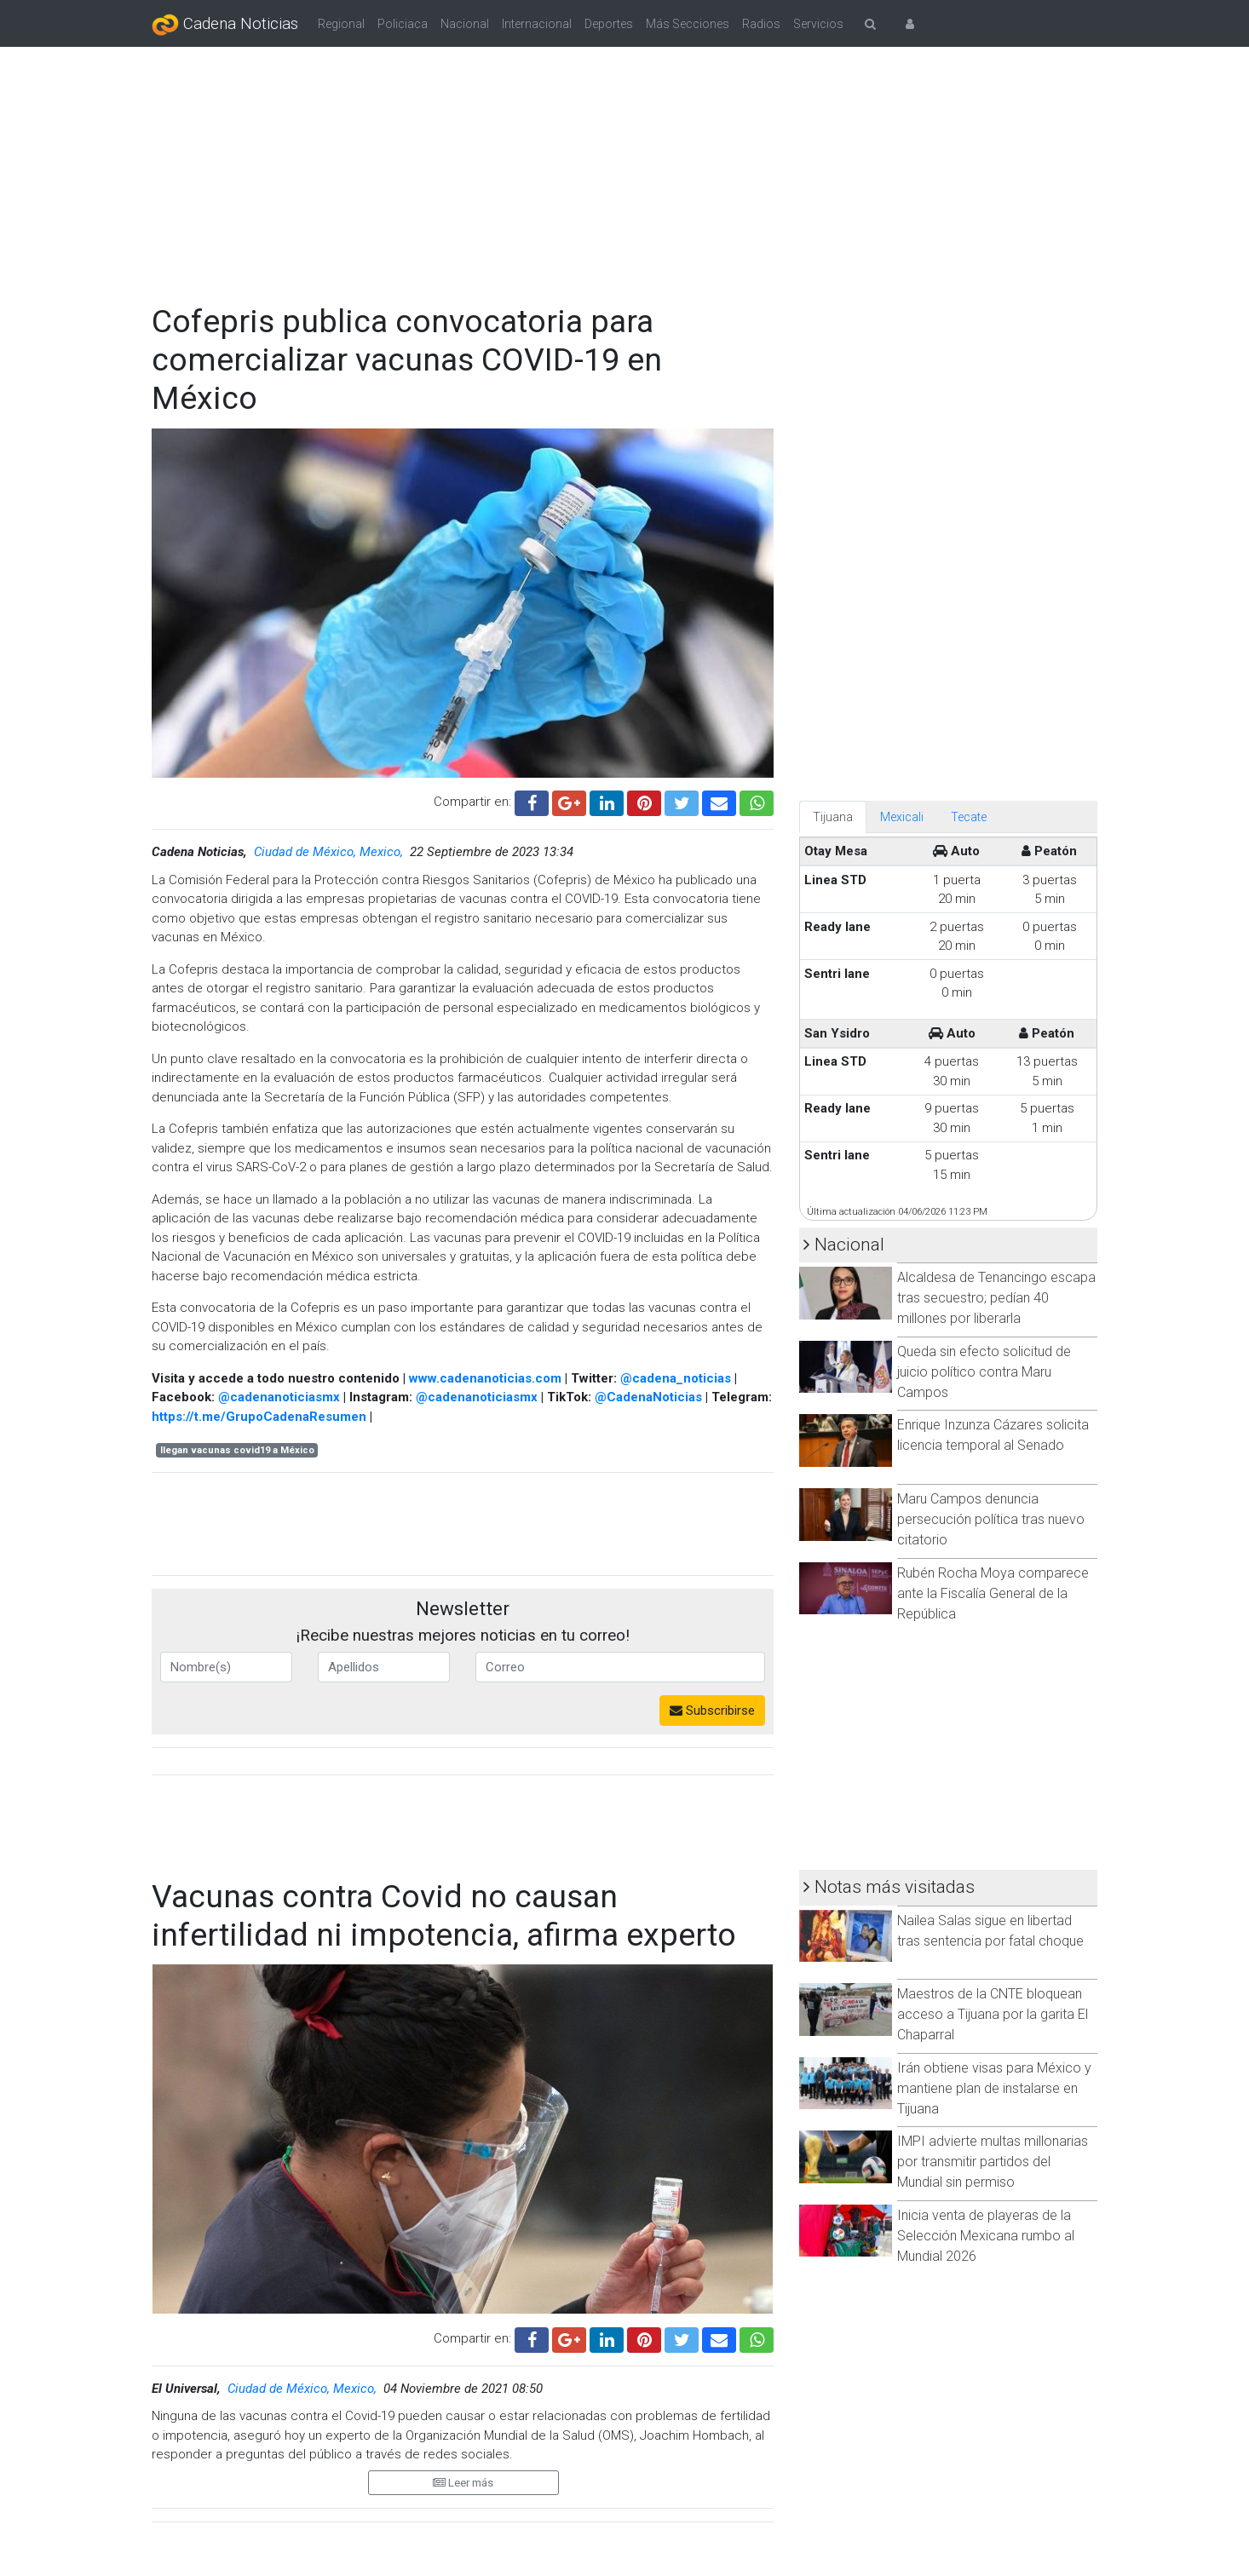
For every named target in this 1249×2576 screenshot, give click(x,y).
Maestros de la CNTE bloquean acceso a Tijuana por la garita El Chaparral (992, 2014)
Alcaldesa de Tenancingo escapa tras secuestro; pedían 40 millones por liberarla (996, 1297)
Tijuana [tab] (833, 817)
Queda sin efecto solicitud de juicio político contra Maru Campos (984, 1371)
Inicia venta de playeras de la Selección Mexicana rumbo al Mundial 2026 (985, 2235)
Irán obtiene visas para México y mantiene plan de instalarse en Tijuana (994, 2088)
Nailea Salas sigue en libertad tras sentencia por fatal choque (990, 1930)
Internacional (537, 24)
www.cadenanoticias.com (485, 1378)
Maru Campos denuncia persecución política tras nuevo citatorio (991, 1519)
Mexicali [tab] (902, 817)
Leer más (463, 2482)
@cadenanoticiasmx (279, 1397)
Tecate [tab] (969, 817)
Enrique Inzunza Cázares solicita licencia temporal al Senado (993, 1435)
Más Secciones (687, 24)
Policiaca (402, 24)
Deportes (608, 24)
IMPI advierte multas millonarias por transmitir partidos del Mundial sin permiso (992, 2161)
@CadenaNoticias (648, 1397)
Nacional (464, 24)
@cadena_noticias (675, 1378)
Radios (761, 24)
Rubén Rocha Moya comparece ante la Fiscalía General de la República (993, 1593)
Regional (341, 24)
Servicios (818, 24)
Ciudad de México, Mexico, (330, 852)
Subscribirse (712, 1710)
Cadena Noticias (225, 24)
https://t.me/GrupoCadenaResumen (259, 1416)
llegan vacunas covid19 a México (237, 1450)
